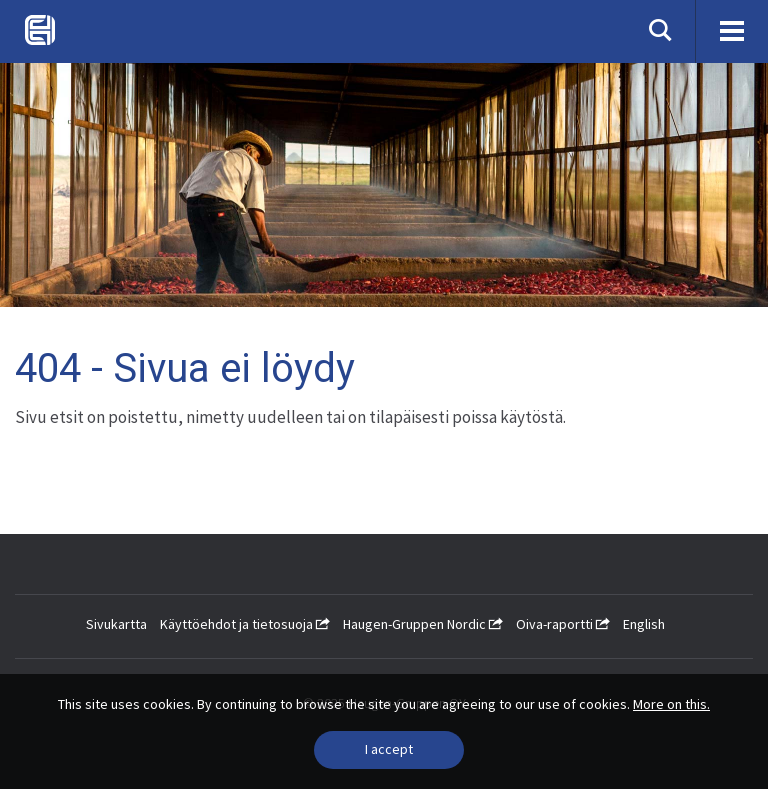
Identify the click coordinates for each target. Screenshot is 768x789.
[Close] (389, 750)
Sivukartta (116, 624)
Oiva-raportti (563, 624)
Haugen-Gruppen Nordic (423, 624)
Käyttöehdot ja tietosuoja (245, 624)
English (644, 624)
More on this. (671, 704)
